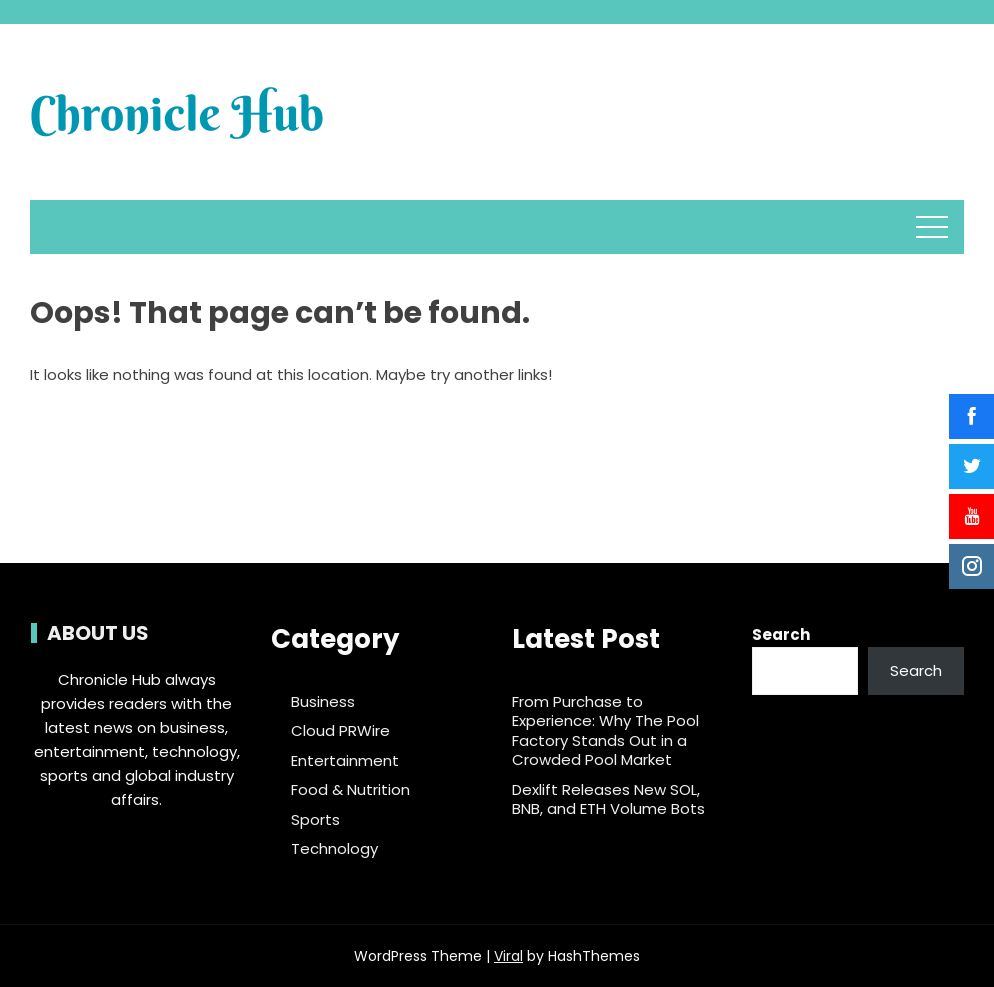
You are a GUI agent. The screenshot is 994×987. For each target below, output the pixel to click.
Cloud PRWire (340, 731)
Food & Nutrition (350, 790)
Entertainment (345, 761)
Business (323, 702)
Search (781, 634)
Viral (508, 956)
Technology (334, 849)
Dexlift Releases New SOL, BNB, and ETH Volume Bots (608, 799)
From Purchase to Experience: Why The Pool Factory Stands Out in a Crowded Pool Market (605, 731)
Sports (315, 820)
